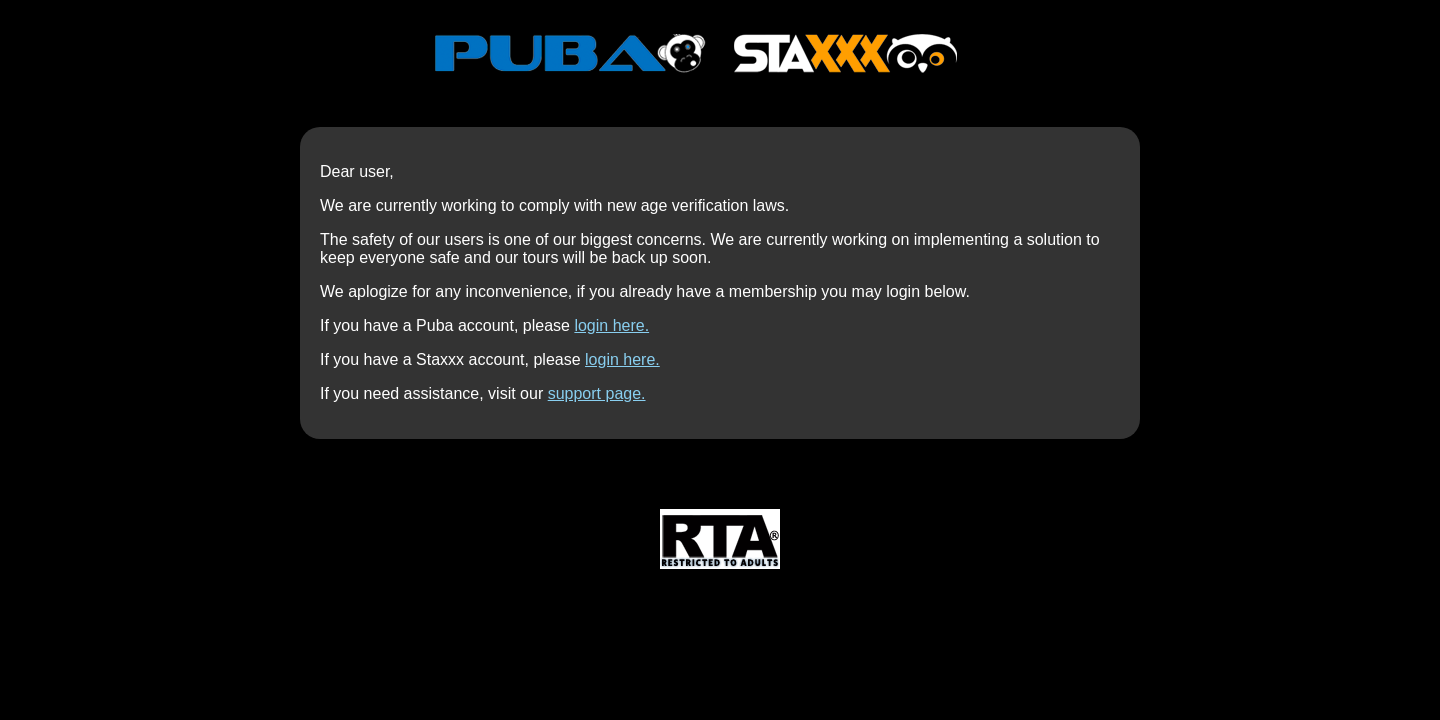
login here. (611, 325)
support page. (597, 393)
